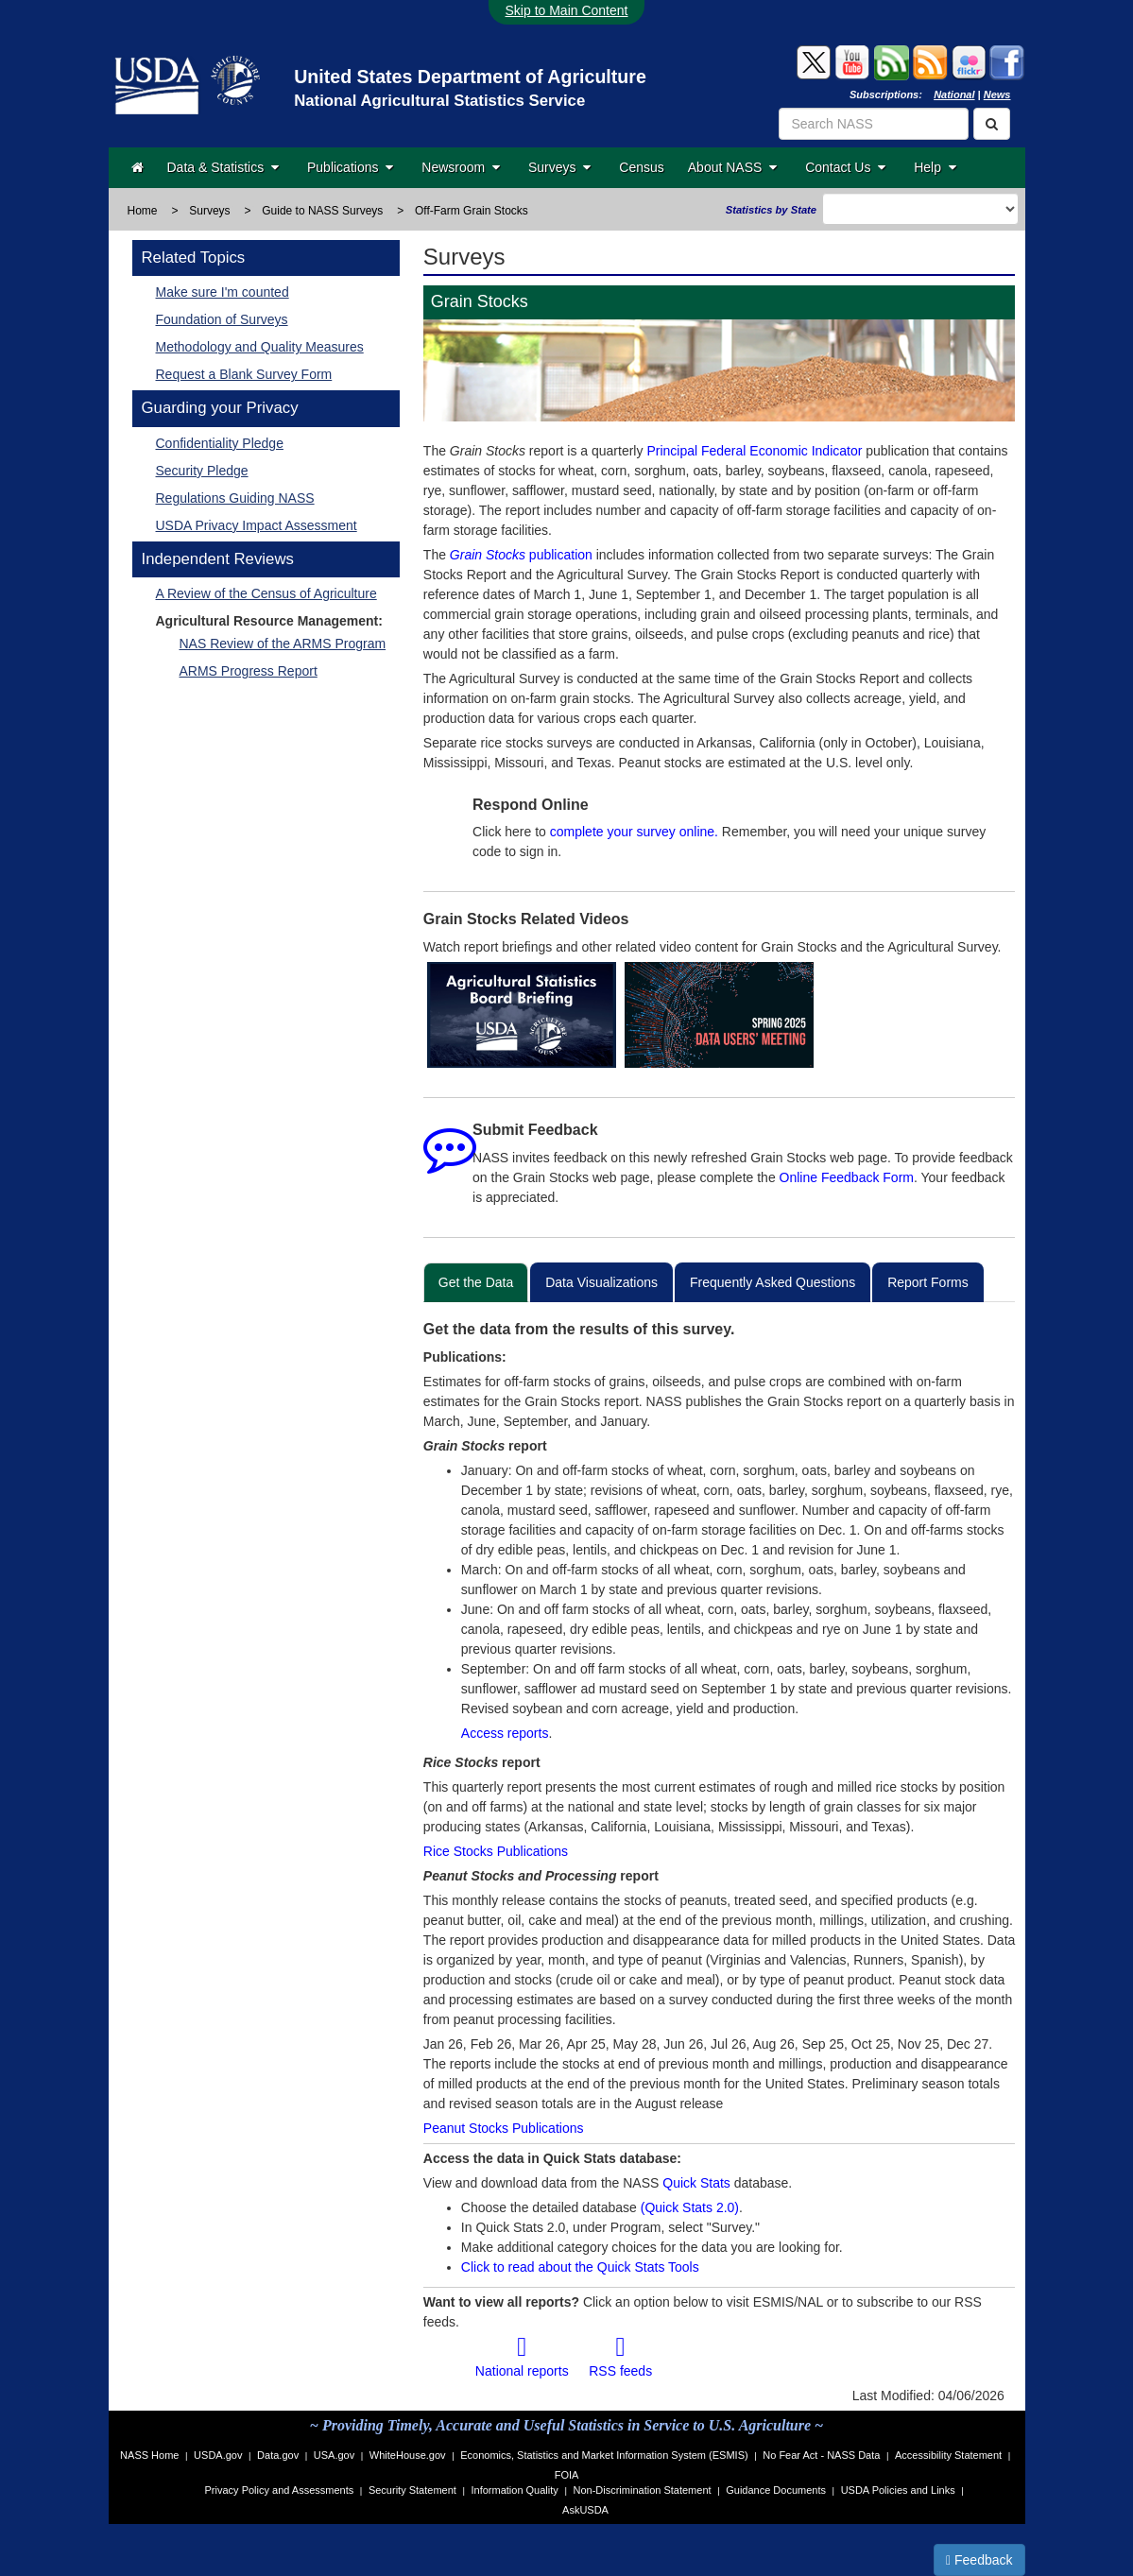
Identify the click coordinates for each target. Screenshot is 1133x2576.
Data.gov (278, 2455)
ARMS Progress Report (249, 670)
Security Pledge (202, 470)
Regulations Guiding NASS (235, 498)
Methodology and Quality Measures (260, 346)
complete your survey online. (634, 831)
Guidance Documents (776, 2490)
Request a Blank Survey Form (244, 374)
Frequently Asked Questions (772, 1282)
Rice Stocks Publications (495, 1851)
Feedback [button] (979, 2559)
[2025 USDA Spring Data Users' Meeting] (719, 1015)
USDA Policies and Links (898, 2490)
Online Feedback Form (847, 1177)
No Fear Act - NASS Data (821, 2455)
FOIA (567, 2475)
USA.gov (334, 2455)
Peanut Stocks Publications (503, 2128)
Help (935, 167)
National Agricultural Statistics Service (439, 101)
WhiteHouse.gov (407, 2455)
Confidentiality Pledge (219, 443)
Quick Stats (696, 2182)
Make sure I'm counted (222, 292)
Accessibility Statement (948, 2455)
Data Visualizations (601, 1282)
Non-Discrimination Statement (642, 2490)
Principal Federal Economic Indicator (754, 450)
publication (521, 554)
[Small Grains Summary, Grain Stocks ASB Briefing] (522, 1015)
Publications (350, 167)
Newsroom (460, 167)
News (997, 94)
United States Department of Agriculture (470, 76)
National (954, 94)
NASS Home (149, 2455)
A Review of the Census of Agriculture (266, 593)
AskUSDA (585, 2510)
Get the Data (475, 1282)
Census (641, 167)
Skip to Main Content (567, 10)
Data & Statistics (223, 167)
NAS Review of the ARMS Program (283, 643)
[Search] (991, 124)
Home (143, 210)
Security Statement (412, 2490)
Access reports (505, 1733)
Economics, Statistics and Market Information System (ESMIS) (603, 2455)
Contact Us (845, 167)
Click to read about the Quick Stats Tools (580, 2267)
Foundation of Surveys (222, 319)
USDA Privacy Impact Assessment (256, 525)
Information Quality (514, 2490)
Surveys (559, 167)
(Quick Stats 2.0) (690, 2207)
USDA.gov (218, 2455)
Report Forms (928, 1282)
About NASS (732, 167)
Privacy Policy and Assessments (279, 2490)
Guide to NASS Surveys (322, 210)
